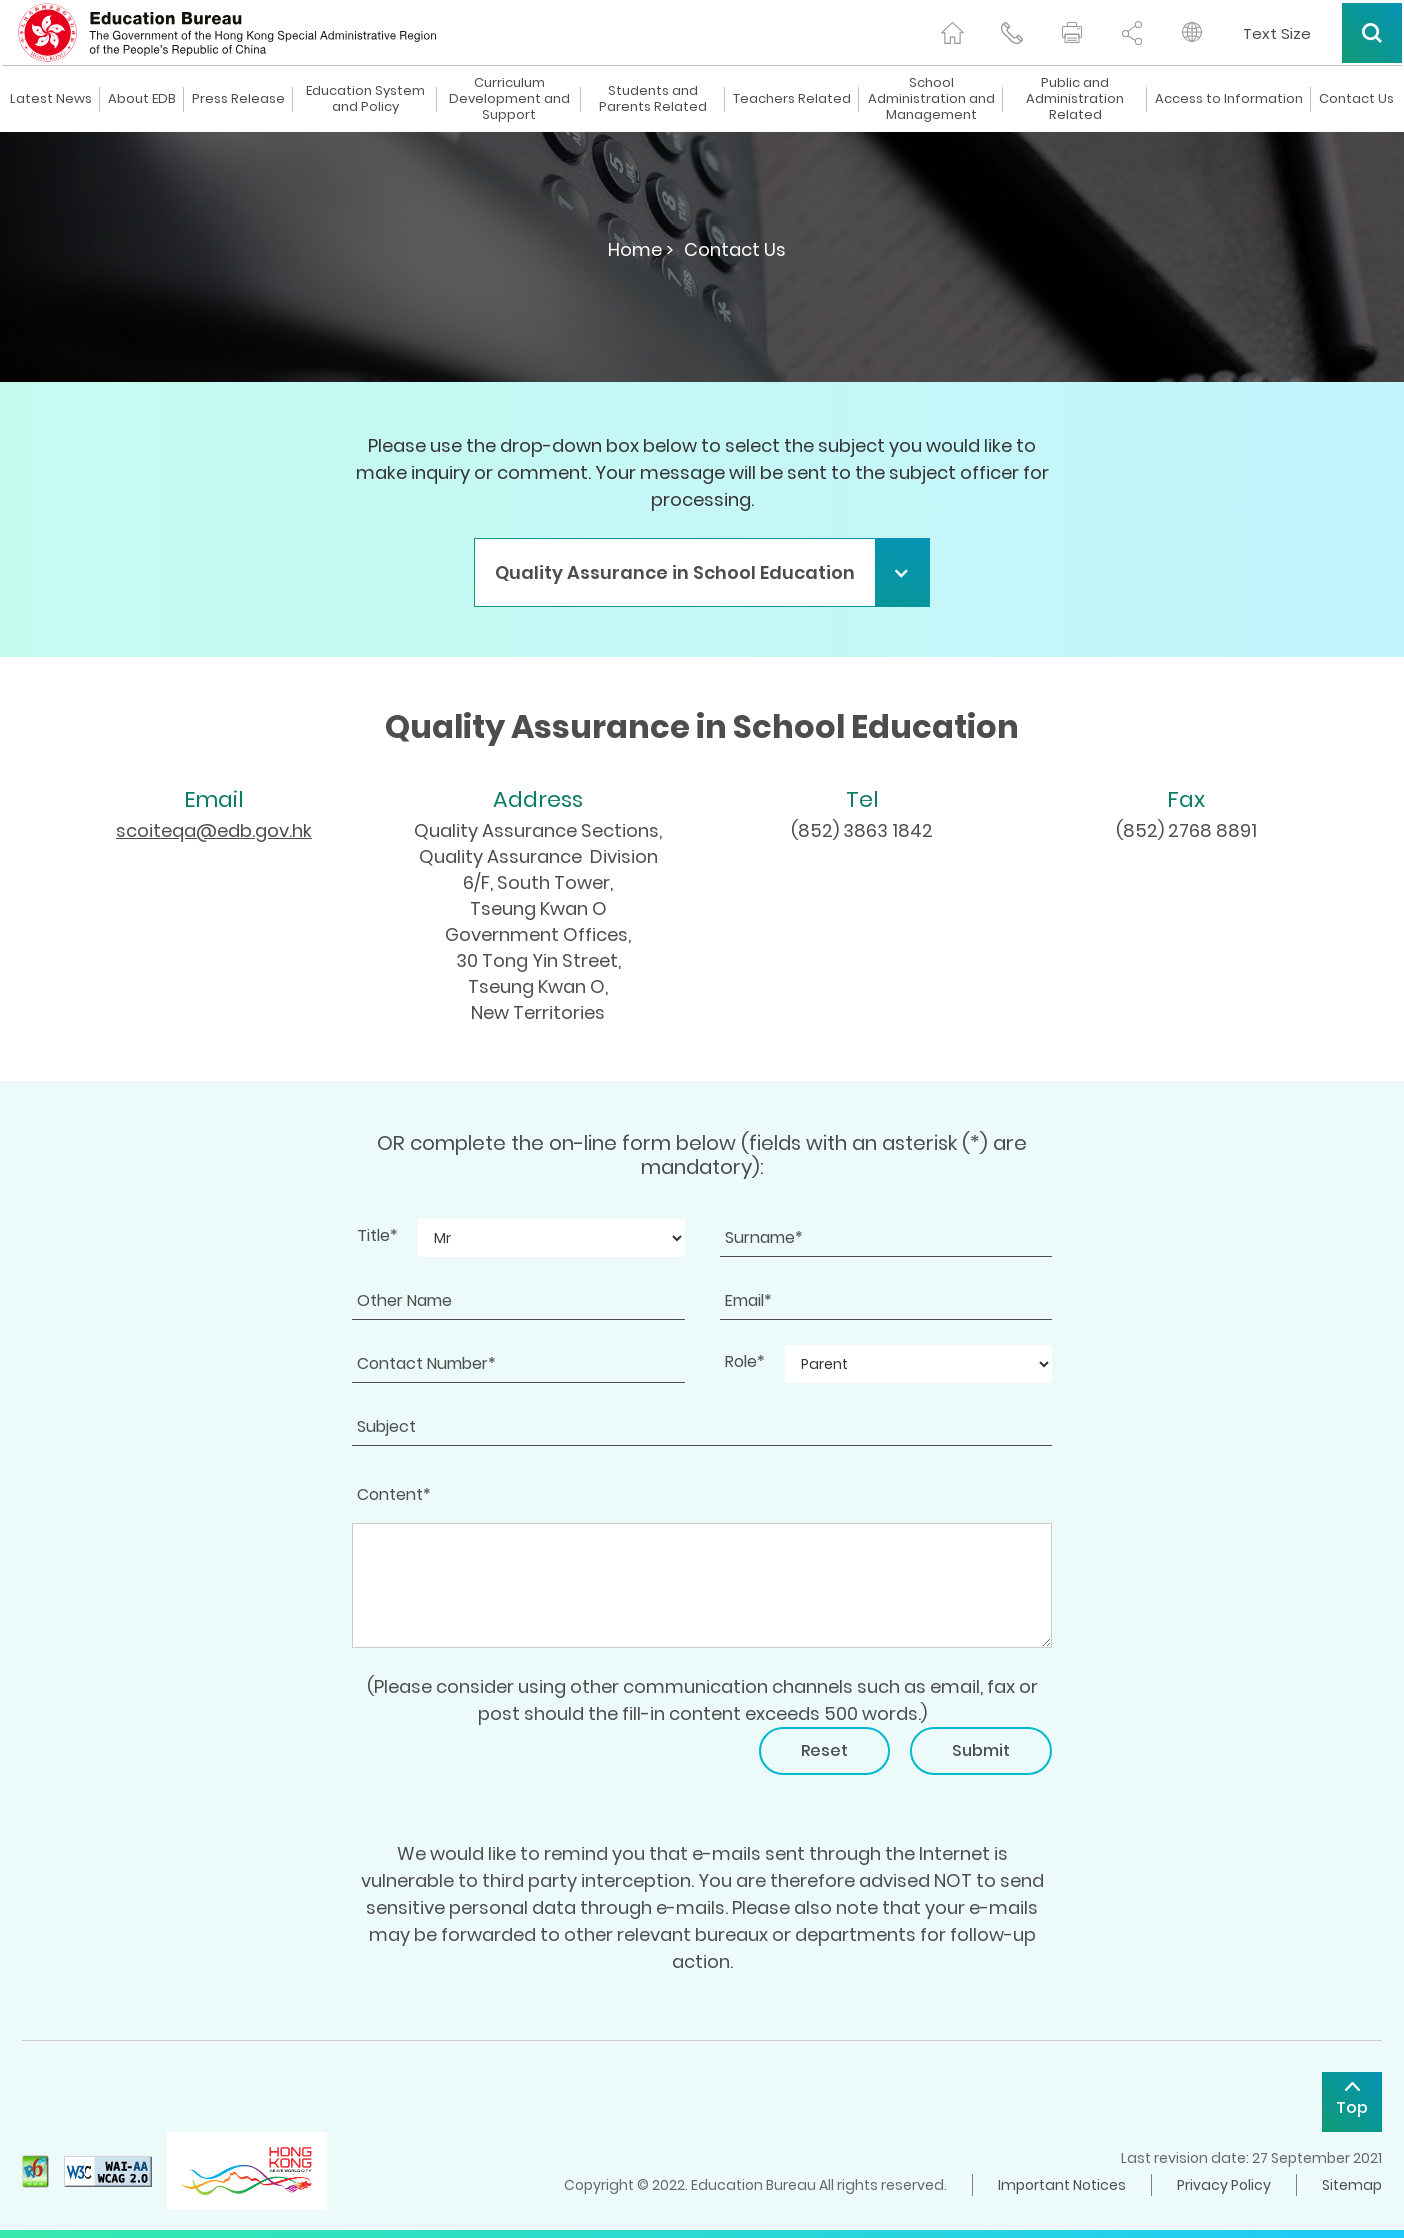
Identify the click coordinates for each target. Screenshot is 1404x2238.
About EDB (142, 99)
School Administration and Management (931, 99)
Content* (394, 1494)
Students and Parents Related (653, 99)
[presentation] (504, 1766)
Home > (641, 249)
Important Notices (1062, 2185)
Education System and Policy (365, 99)
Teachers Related (792, 99)
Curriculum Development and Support (509, 99)
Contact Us (1356, 99)
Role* (745, 1361)
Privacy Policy (1224, 2185)
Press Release (238, 99)
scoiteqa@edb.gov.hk (214, 830)
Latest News (51, 99)
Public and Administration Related (1075, 99)
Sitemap (1352, 2185)
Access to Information (1229, 99)
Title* (377, 1235)
